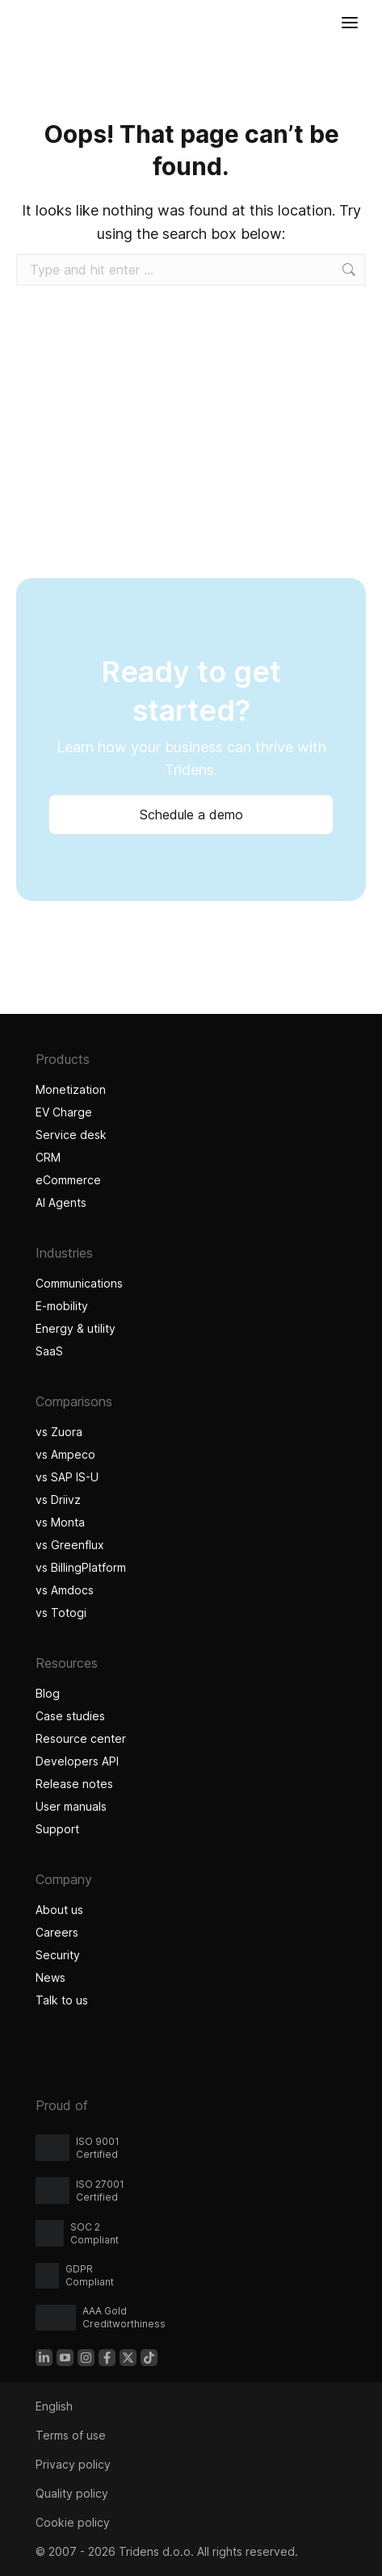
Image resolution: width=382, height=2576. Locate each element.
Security (58, 1955)
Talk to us (62, 2000)
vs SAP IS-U (67, 1477)
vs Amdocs (65, 1590)
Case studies (72, 1716)
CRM (48, 1157)
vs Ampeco (65, 1454)
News (50, 1977)
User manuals (71, 1806)
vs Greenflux (70, 1545)
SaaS (49, 1351)
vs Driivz (58, 1499)
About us (59, 1909)
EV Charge (64, 1112)
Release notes (74, 1784)
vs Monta (60, 1522)
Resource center (81, 1738)
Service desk (71, 1134)
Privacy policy (73, 2464)
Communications (79, 1283)
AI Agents (63, 1202)
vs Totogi (61, 1612)
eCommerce (68, 1180)
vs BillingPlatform (81, 1567)
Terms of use (71, 2435)
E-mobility (62, 1306)
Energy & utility (75, 1328)
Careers (57, 1932)
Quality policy (72, 2493)
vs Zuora (59, 1432)
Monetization (71, 1089)
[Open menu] (350, 22)
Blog (48, 1693)
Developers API (77, 1761)
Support (57, 1829)
